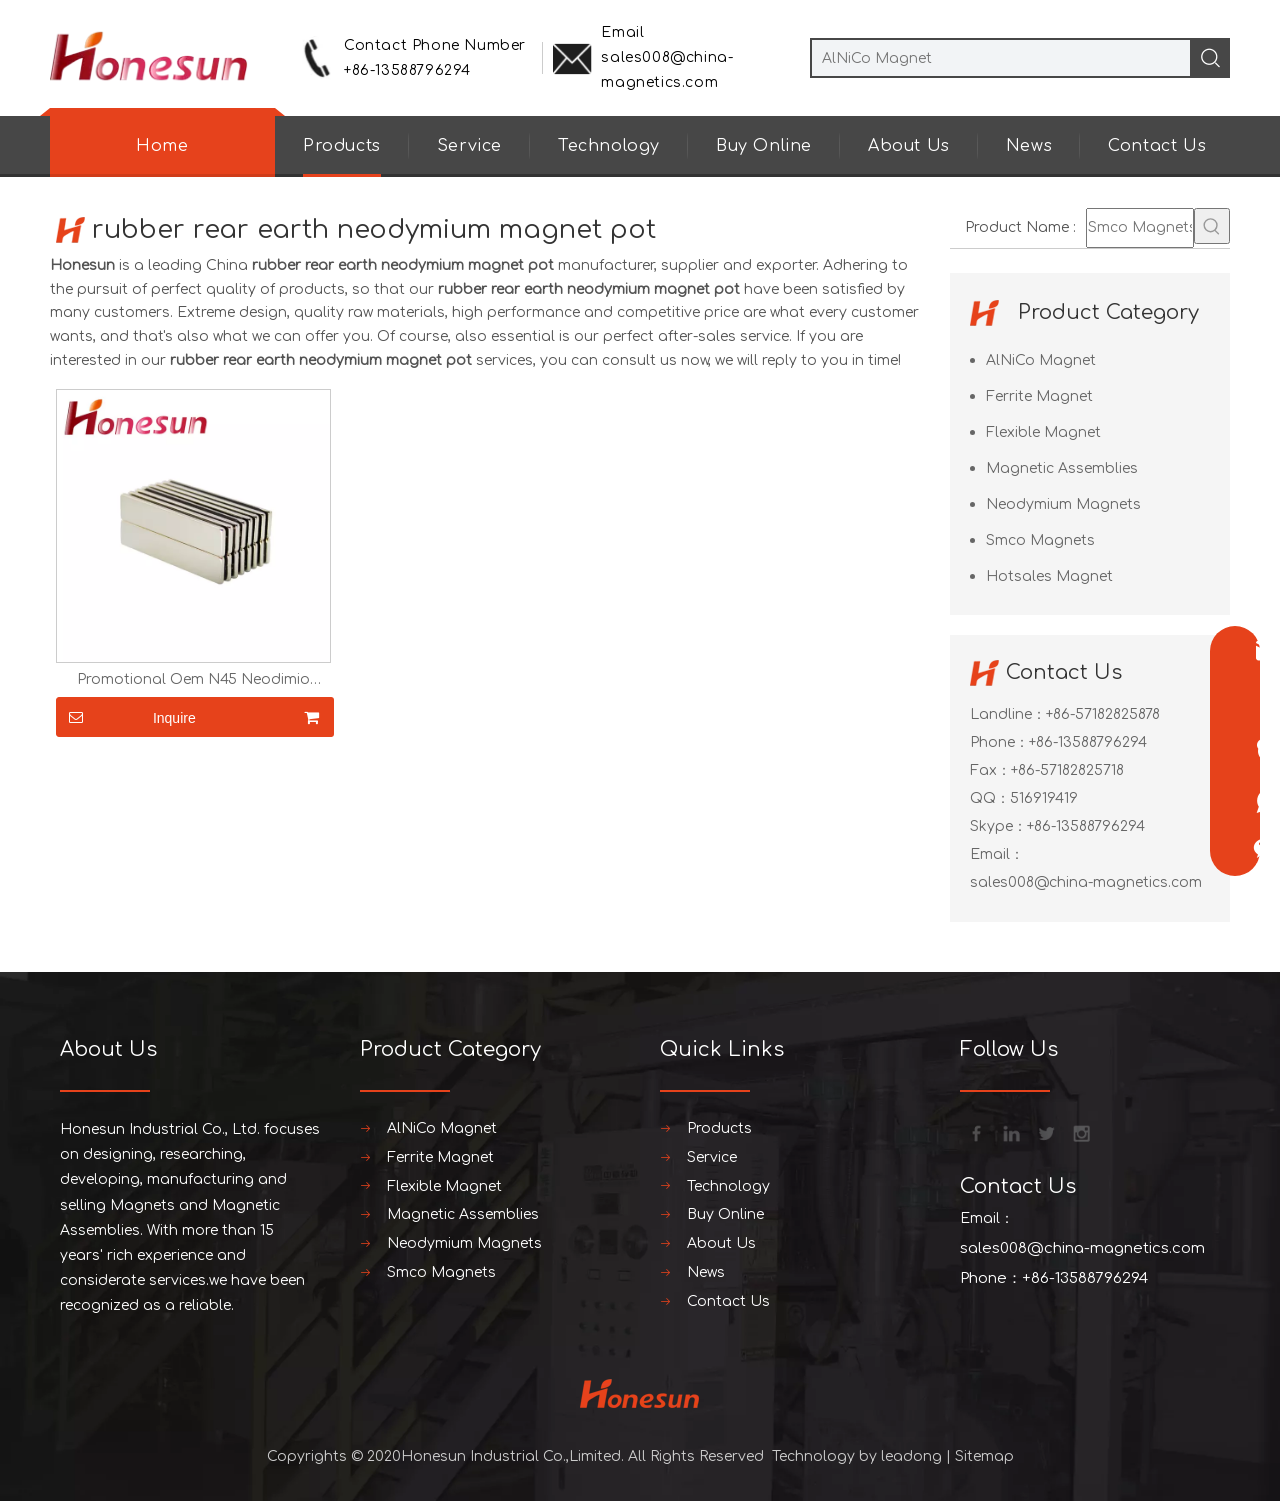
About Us (909, 146)
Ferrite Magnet (1039, 396)
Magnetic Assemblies (1062, 468)
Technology (609, 146)
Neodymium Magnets (1063, 504)
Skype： (998, 826)
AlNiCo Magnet (1041, 360)
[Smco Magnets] (1140, 228)
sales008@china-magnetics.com (1086, 882)
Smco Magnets (1040, 540)
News (1029, 146)
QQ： (990, 798)
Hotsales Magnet (1049, 576)
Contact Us (1157, 146)
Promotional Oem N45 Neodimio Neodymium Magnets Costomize (193, 680)
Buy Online (764, 146)
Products (342, 146)
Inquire (126, 717)
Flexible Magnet (1043, 432)
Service (469, 146)
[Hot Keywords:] (1212, 226)
